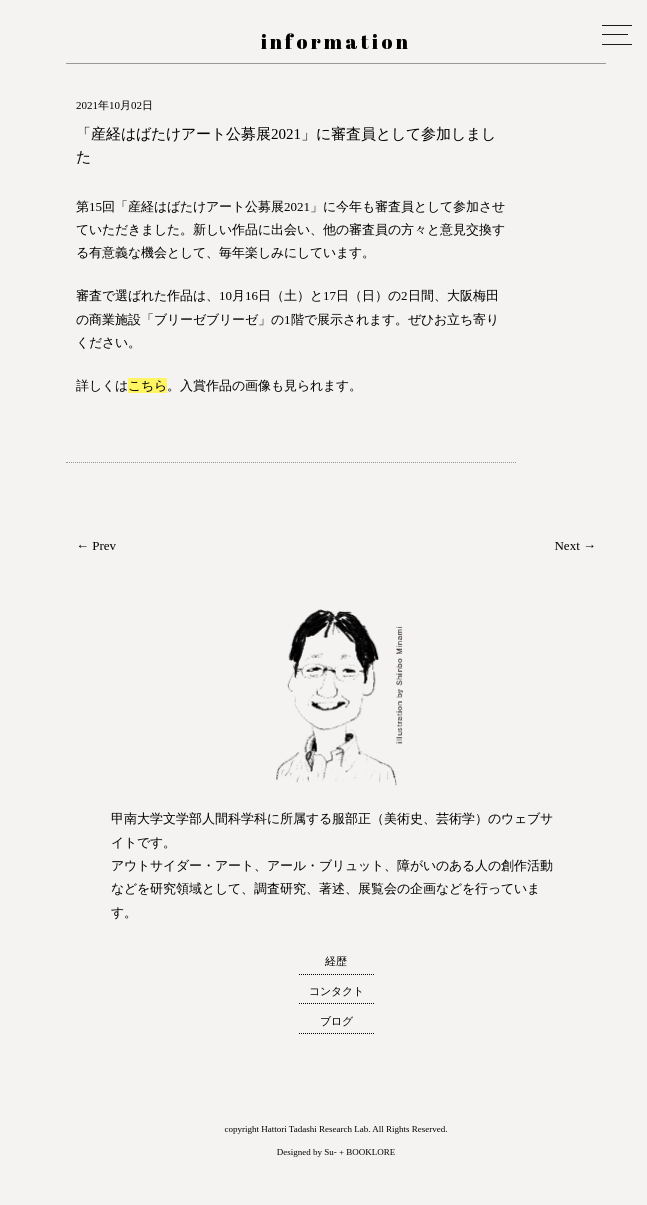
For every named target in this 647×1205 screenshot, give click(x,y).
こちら (147, 385)
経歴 (336, 961)
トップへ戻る (19, 1169)
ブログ (336, 1021)
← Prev (96, 545)
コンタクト (336, 991)
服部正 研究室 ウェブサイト (18, 124)
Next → (575, 545)
